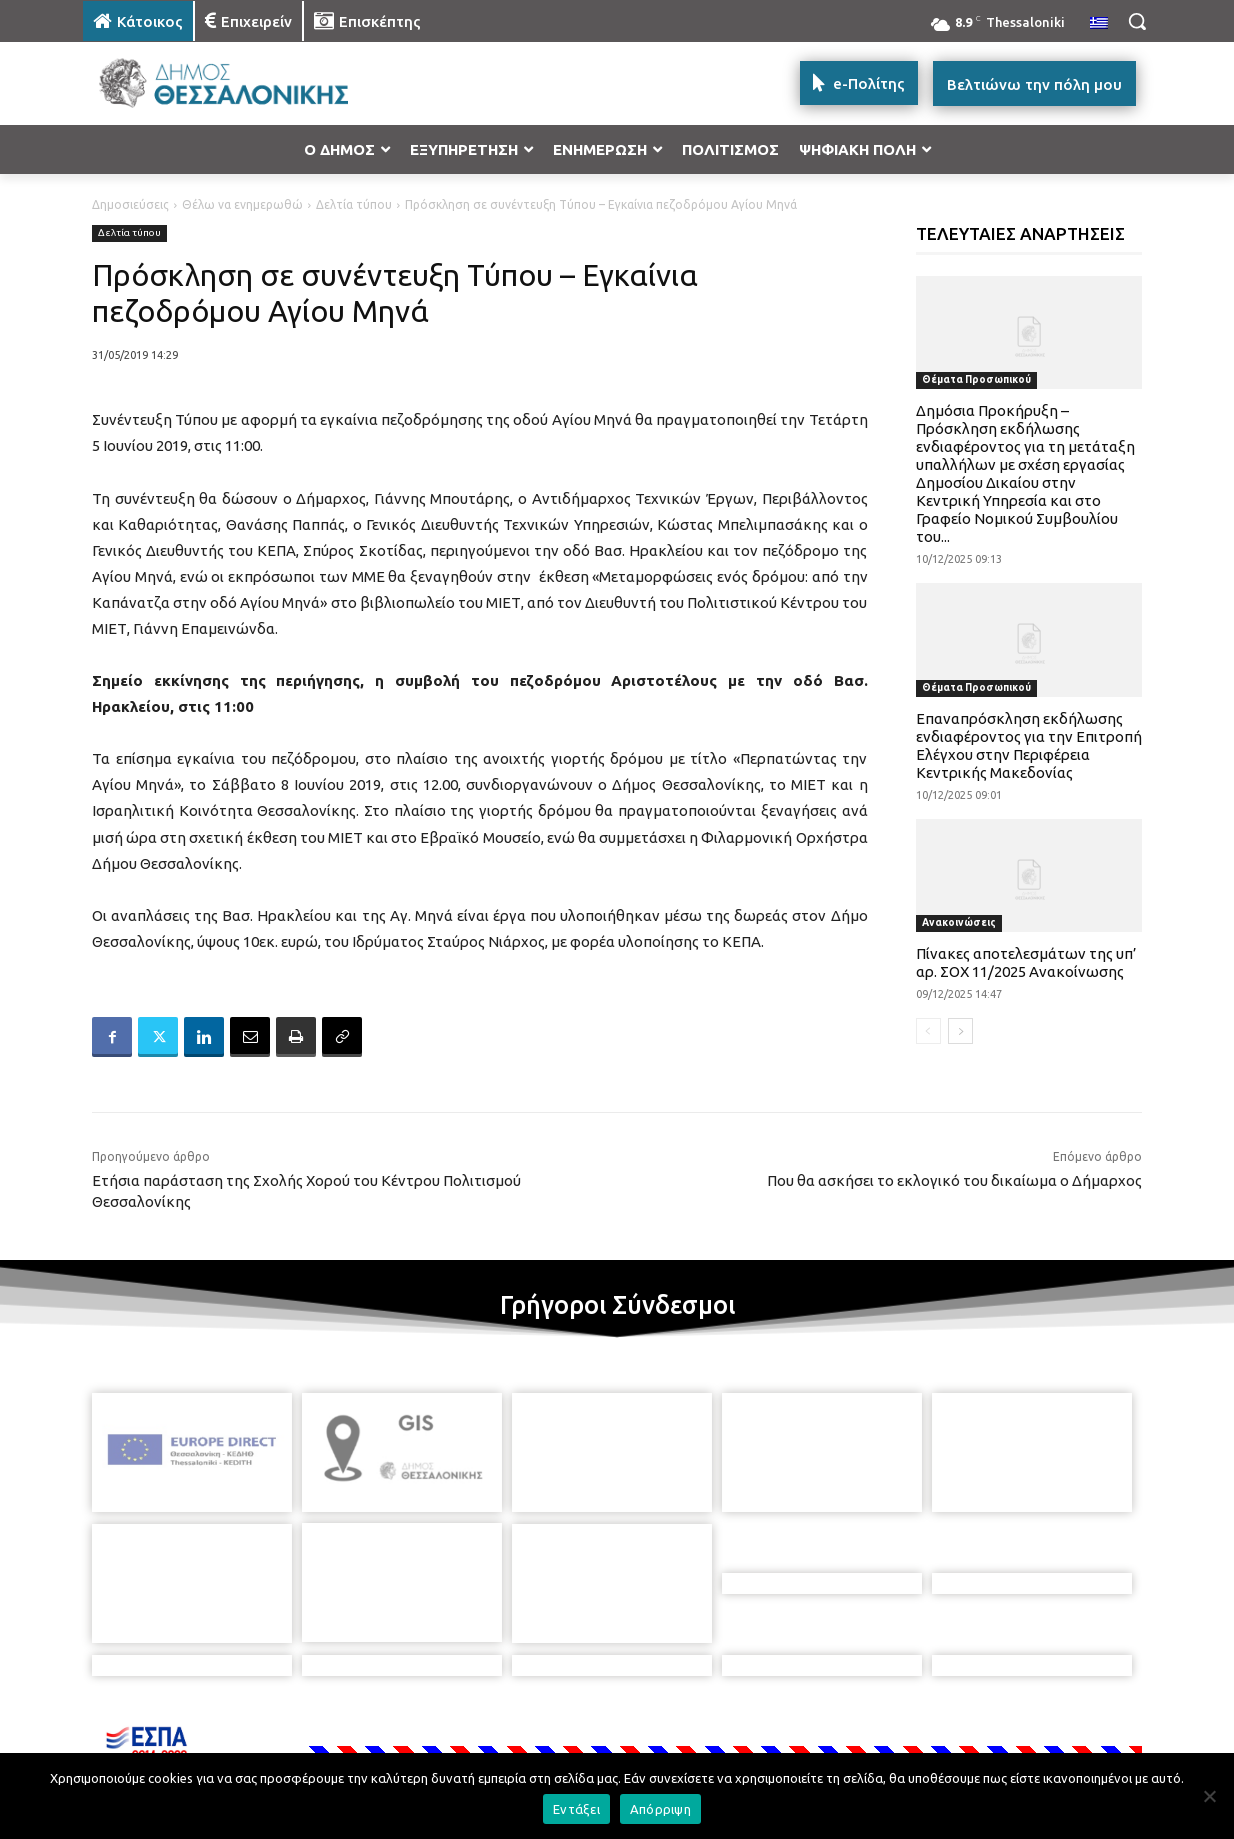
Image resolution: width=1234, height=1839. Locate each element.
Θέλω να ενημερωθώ (242, 204)
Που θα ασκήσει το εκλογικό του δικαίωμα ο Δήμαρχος (954, 1180)
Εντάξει (576, 1809)
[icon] (756, 1731)
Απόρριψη (660, 1809)
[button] (1137, 21)
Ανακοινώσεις (959, 922)
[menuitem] (1099, 24)
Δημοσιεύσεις (130, 204)
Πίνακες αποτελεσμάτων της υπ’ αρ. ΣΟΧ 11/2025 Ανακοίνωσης (1026, 962)
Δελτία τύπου (354, 204)
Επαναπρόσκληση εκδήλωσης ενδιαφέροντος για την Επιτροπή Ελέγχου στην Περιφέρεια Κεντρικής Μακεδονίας (1029, 745)
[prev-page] (928, 1031)
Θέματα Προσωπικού (976, 379)
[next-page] (960, 1031)
